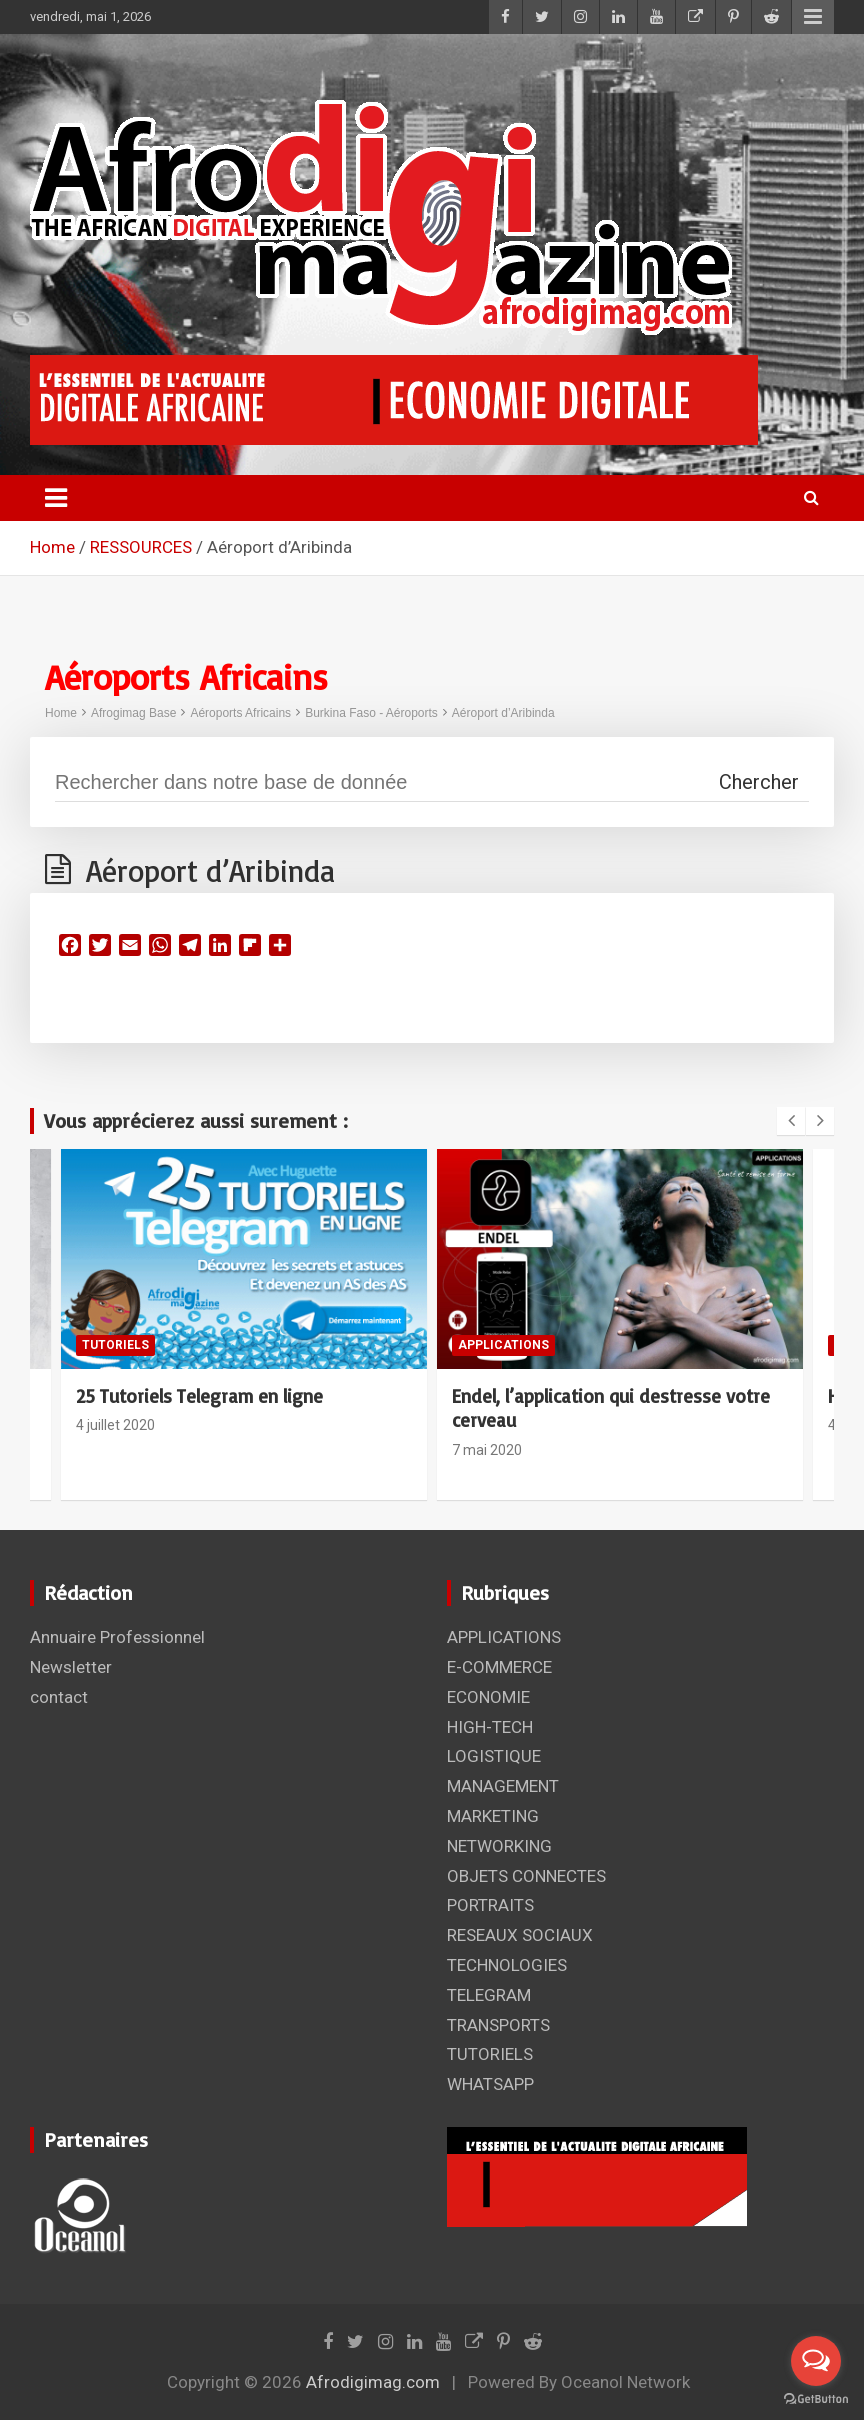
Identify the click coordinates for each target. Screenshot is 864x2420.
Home (61, 713)
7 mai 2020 (487, 1450)
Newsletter (71, 1667)
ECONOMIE (488, 1697)
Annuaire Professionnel (117, 1637)
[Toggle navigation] (56, 498)
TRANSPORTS (498, 2025)
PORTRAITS (490, 1905)
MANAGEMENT (503, 1786)
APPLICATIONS (503, 1345)
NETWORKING (499, 1846)
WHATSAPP (490, 2084)
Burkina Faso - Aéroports (371, 713)
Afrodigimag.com (373, 2382)
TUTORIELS (115, 1345)
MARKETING (493, 1816)
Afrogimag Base (133, 713)
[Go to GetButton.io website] (816, 2399)
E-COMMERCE (499, 1667)
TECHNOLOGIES (507, 1965)
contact (59, 1697)
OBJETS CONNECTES (526, 1876)
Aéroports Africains (240, 713)
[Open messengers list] (816, 2361)
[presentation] (791, 1121)
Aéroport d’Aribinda (503, 713)
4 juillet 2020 (115, 1425)
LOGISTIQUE (494, 1756)
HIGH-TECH (490, 1727)
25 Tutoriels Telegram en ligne (199, 1396)
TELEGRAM (489, 1995)
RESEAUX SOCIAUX (520, 1935)
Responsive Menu (813, 17)
